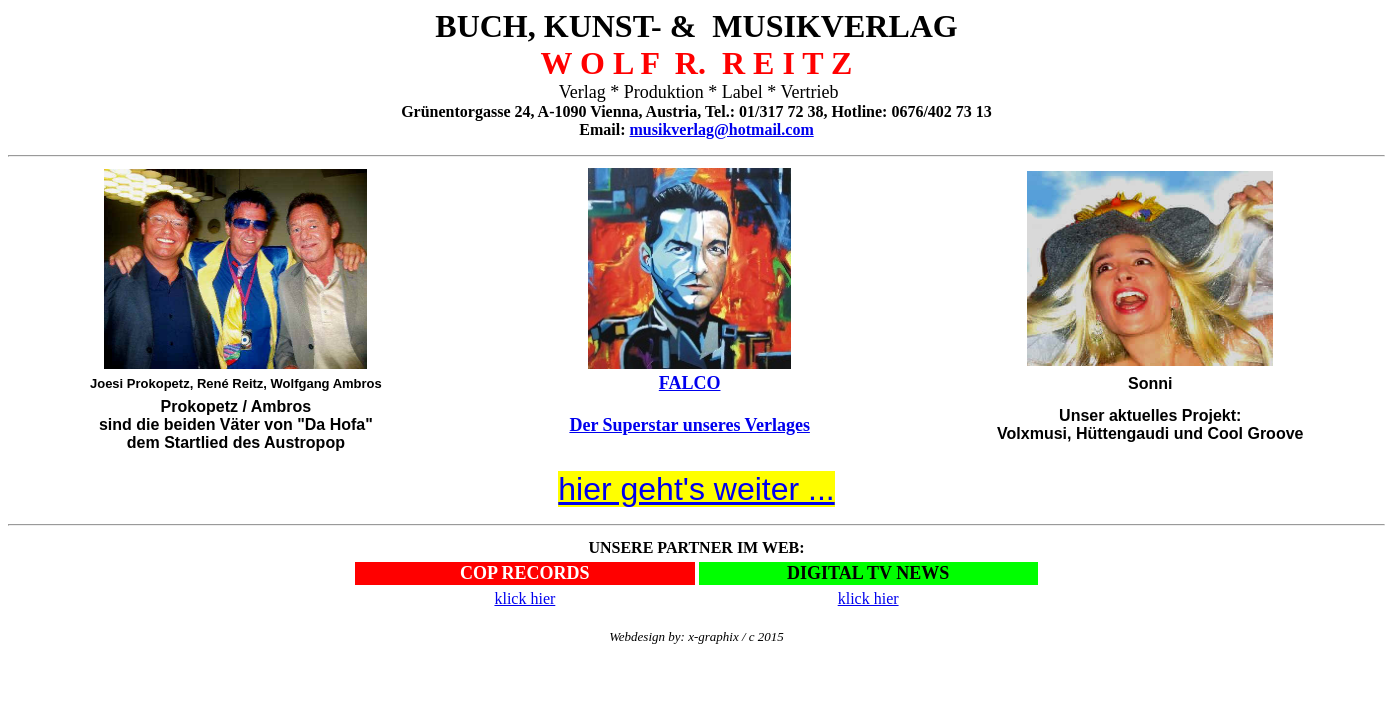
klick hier (524, 598)
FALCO (690, 383)
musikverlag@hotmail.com (722, 129)
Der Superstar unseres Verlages (689, 425)
